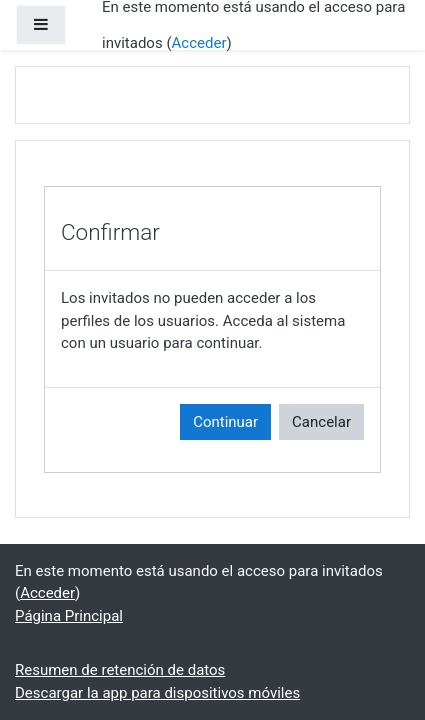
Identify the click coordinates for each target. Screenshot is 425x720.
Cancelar (321, 422)
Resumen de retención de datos (120, 670)
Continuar (225, 422)
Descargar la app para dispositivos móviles (157, 693)
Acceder (199, 43)
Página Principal (69, 616)
